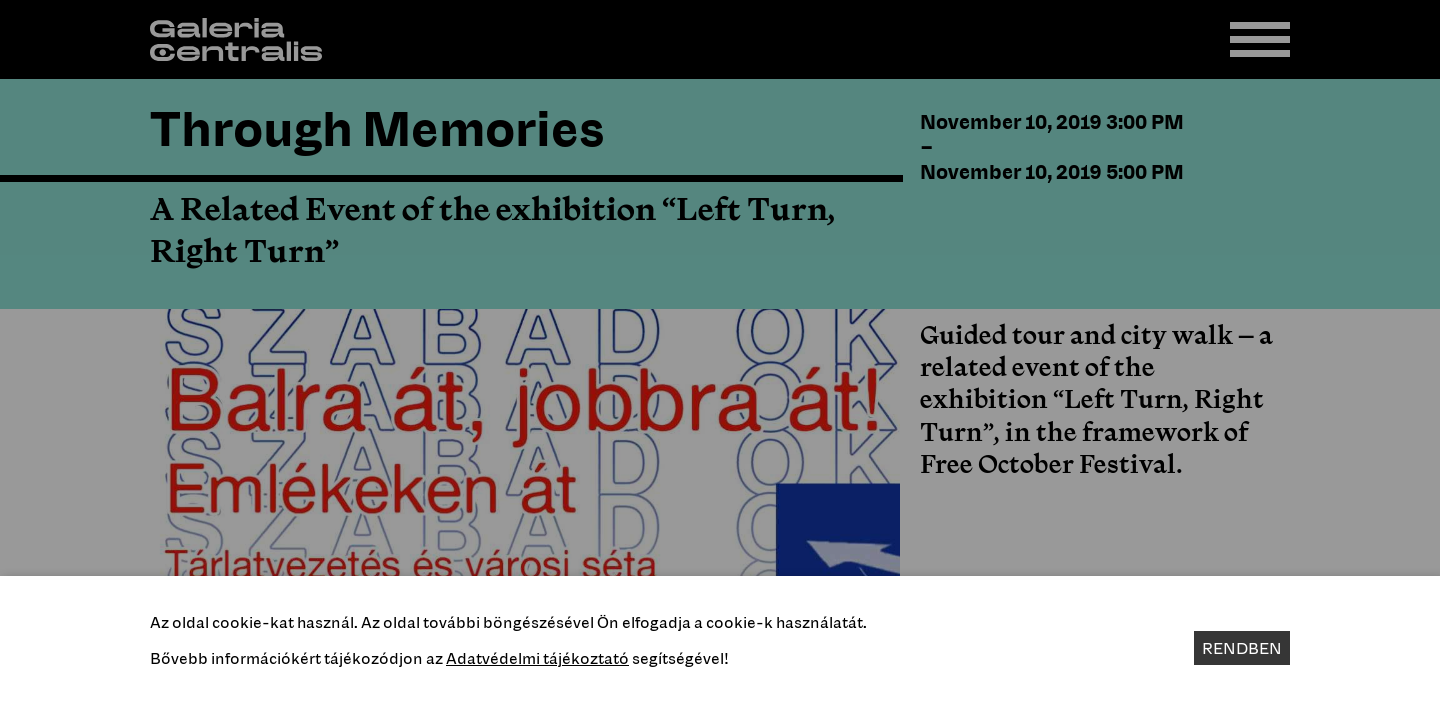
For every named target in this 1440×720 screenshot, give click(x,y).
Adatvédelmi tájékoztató (537, 658)
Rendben (1242, 648)
